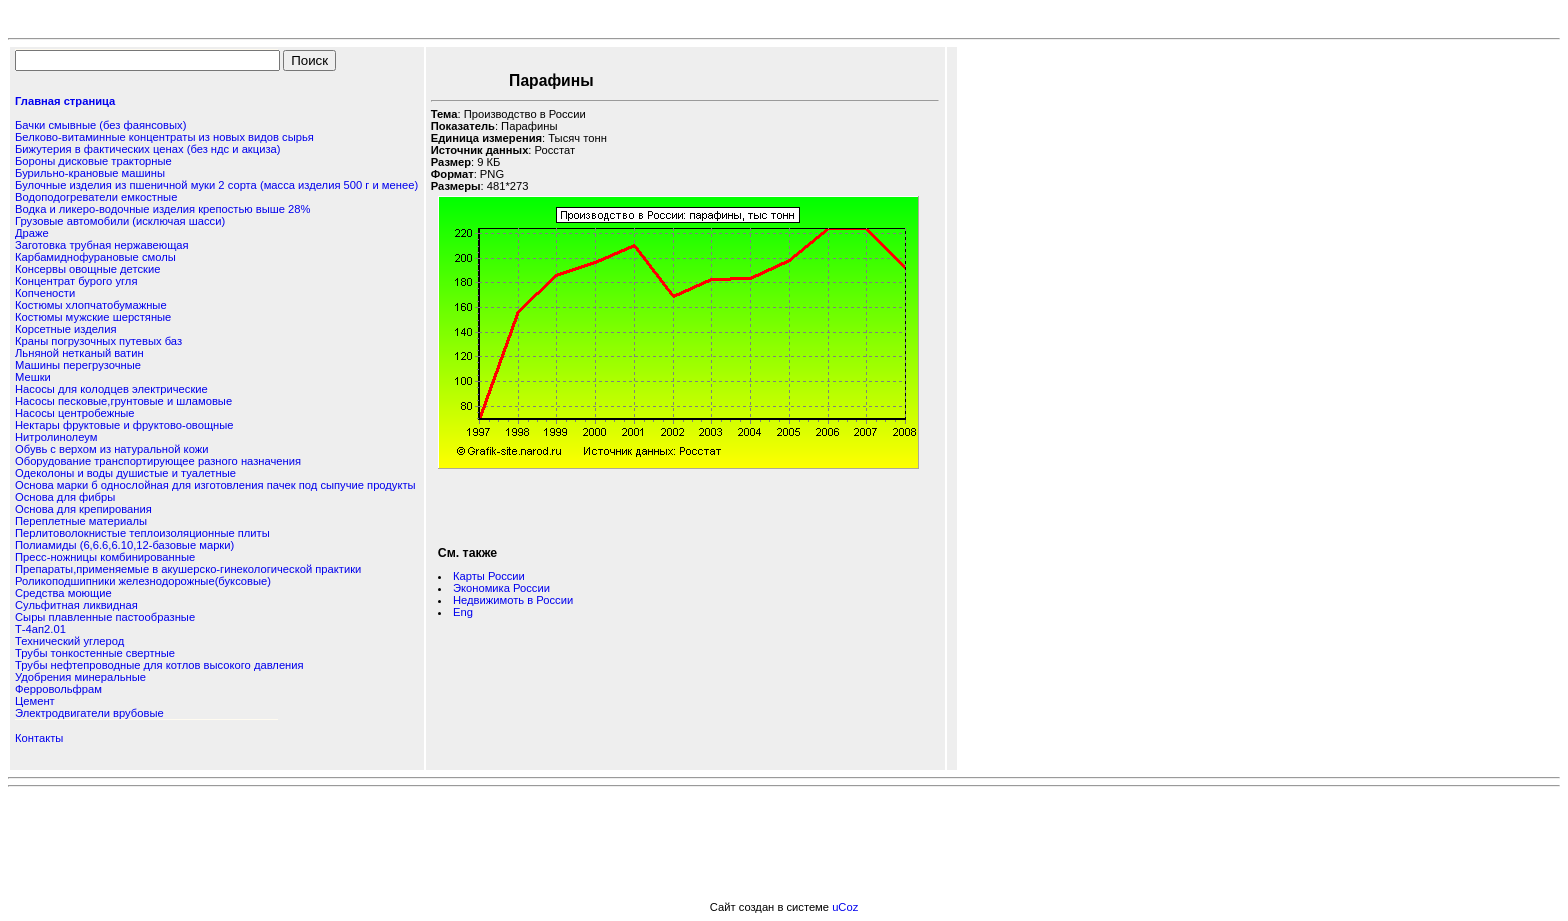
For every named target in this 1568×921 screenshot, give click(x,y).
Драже (32, 233)
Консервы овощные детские (87, 269)
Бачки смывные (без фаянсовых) (100, 125)
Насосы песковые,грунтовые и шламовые (123, 401)
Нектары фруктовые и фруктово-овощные (124, 425)
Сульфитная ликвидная (76, 605)
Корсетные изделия (65, 329)
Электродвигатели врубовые (89, 713)
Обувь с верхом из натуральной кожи (111, 449)
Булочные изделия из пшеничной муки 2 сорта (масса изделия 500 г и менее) (216, 185)
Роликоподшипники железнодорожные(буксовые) (143, 581)
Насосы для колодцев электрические (111, 389)
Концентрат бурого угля (76, 281)
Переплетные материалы (81, 521)
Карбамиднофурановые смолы (95, 257)
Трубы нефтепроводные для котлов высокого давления (159, 665)
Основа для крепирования (83, 509)
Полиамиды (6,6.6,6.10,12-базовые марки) (124, 545)
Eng (463, 612)
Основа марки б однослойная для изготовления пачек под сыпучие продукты (215, 485)
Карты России (489, 576)
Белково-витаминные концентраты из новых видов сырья (164, 137)
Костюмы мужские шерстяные (93, 317)
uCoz (845, 907)
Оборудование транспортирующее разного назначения (158, 461)
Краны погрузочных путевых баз (98, 341)
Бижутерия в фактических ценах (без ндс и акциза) (147, 149)
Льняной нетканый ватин (79, 353)
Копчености (45, 293)
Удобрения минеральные (80, 677)
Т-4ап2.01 (40, 629)
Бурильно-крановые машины (90, 173)
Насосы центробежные (75, 413)
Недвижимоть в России (513, 600)
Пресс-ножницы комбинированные (105, 557)
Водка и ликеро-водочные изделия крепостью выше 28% (162, 209)
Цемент (35, 701)
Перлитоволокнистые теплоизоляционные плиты (142, 533)
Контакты (39, 738)
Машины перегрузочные (78, 365)
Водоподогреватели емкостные (96, 197)
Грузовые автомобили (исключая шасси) (120, 221)
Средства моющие (63, 593)
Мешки (33, 377)
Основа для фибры (65, 497)
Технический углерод (69, 641)
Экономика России (501, 588)
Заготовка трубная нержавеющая (102, 245)
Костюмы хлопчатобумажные (91, 305)
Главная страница (65, 101)
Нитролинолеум (56, 437)
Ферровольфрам (58, 689)
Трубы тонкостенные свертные (95, 653)
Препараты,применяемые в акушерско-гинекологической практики (188, 569)
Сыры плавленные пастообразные (105, 617)
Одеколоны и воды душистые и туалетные (125, 473)
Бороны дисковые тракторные (93, 161)
